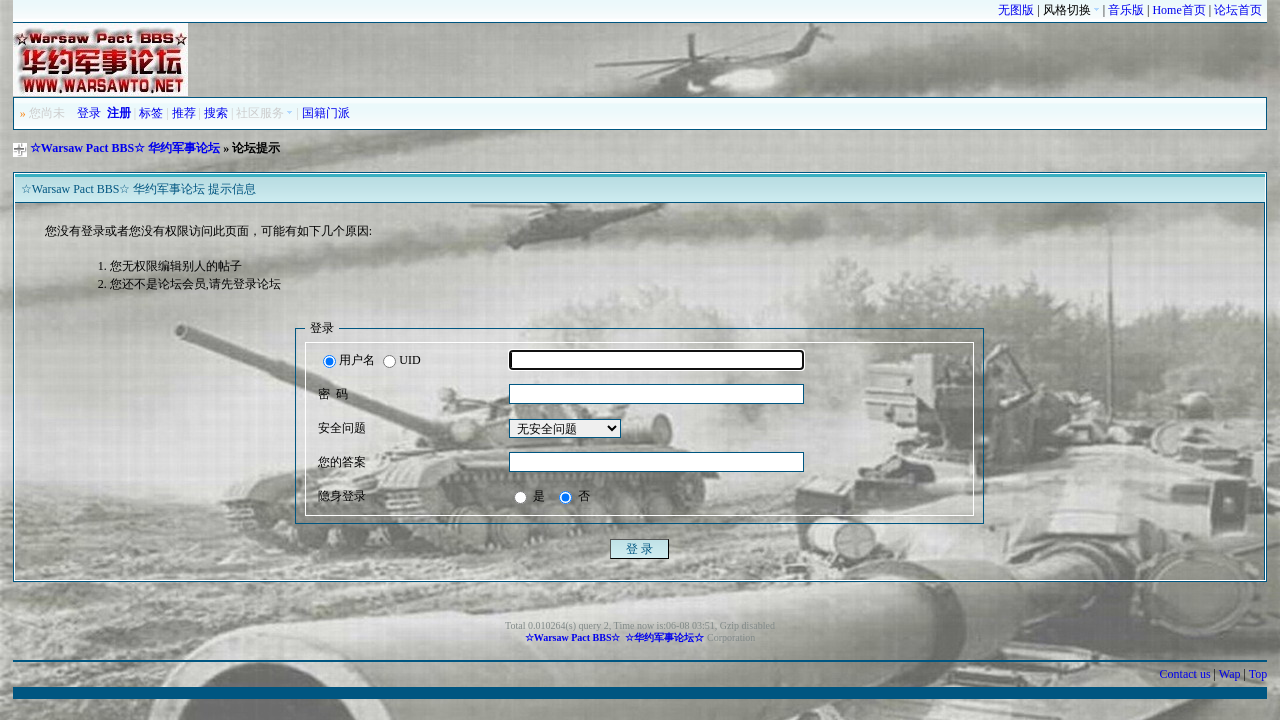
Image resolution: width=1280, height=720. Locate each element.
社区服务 (264, 113)
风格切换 (1071, 10)
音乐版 (1126, 10)
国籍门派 (326, 113)
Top (1258, 674)
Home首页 (1178, 10)
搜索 (216, 113)
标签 (151, 113)
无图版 (1016, 10)
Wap (1230, 674)
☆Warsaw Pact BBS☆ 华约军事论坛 (125, 148)
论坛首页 (1238, 10)
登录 (89, 113)
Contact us (1185, 674)
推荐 (184, 113)
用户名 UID (371, 361)
